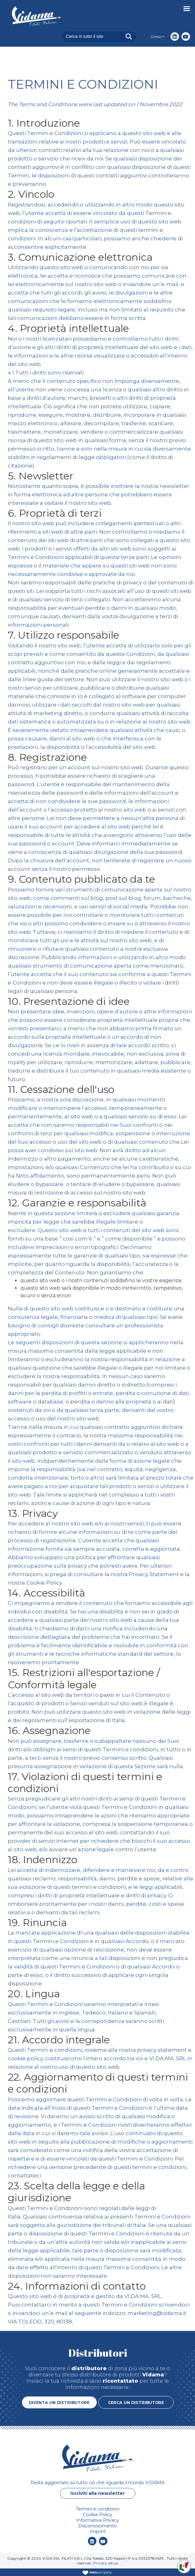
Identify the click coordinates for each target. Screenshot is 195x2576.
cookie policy (51, 2058)
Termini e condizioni (97, 2509)
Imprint (97, 2531)
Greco (156, 36)
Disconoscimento (97, 2526)
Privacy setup (105, 2563)
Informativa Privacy (97, 2520)
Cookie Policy (70, 1583)
